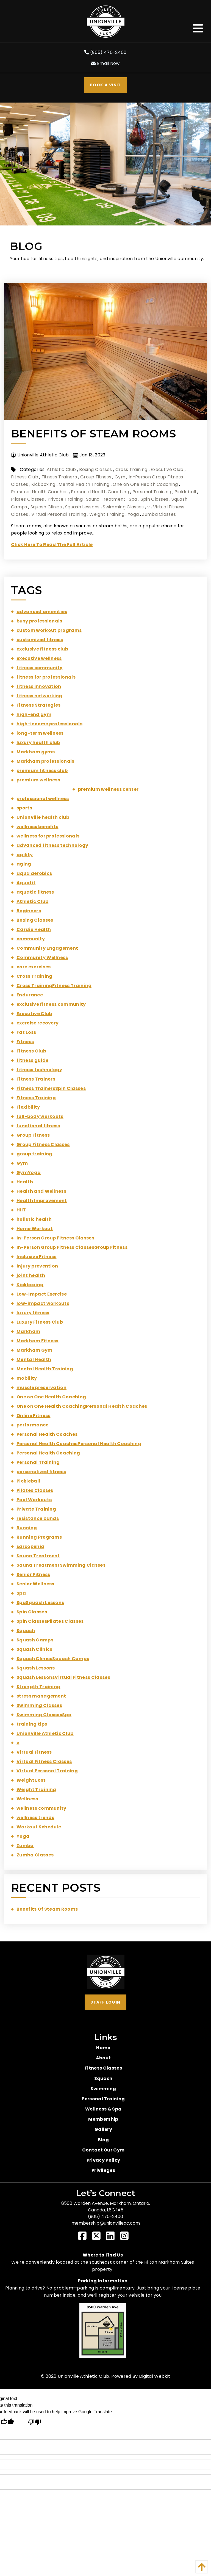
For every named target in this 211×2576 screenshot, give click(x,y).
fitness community (39, 668)
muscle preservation (41, 1387)
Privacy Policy (103, 2160)
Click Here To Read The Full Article (52, 544)
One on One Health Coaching (145, 484)
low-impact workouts (42, 1303)
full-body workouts (39, 1116)
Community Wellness (42, 957)
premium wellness (38, 780)
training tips (31, 1724)
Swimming (103, 2088)
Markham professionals (45, 761)
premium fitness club (42, 770)
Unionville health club (42, 817)
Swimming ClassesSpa (43, 1715)
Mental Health (33, 1359)
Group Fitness (95, 477)
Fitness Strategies (38, 705)
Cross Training (131, 469)
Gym (120, 477)
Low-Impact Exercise (41, 1294)
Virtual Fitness (34, 1752)
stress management (41, 1696)
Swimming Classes (123, 507)
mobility (26, 1378)
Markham (28, 1331)
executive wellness (39, 658)
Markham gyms (35, 752)
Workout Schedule (38, 1827)
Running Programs (39, 1537)
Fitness (25, 1041)
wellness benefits (37, 826)
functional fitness (38, 1126)
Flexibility (28, 1107)
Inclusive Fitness (36, 1256)
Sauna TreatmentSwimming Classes (61, 1565)
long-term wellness (40, 733)
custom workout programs (49, 630)
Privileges (103, 2170)
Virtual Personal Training (58, 514)
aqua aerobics (34, 873)
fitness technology (39, 1070)
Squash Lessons (82, 507)
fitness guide (32, 1060)
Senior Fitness (33, 1574)
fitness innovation (38, 686)
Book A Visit (105, 85)
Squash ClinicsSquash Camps (52, 1658)
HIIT (21, 1210)
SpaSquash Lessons (40, 1602)
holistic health (34, 1219)
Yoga (133, 514)
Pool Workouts (34, 1500)
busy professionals (39, 621)
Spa (133, 499)
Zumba (25, 1845)
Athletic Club (61, 469)
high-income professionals (49, 724)
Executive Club (167, 469)
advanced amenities (41, 611)
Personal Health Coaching (100, 492)
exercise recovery (37, 1023)
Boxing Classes (95, 469)
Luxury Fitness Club (39, 1322)
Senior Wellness (35, 1584)
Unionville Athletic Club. (84, 2376)
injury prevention (37, 1266)
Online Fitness (33, 1415)
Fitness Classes (103, 2068)
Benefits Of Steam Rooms (93, 433)
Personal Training (151, 492)
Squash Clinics (46, 507)
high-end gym (33, 714)
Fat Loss (26, 1032)
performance (32, 1425)
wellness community (41, 1808)
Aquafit (25, 883)
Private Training (65, 499)
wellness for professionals (47, 836)
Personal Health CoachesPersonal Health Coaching (78, 1443)
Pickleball (185, 492)
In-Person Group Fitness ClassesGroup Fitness (71, 1247)
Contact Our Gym (103, 2150)
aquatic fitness (35, 892)
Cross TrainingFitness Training (54, 985)
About (103, 2058)
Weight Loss (31, 1780)
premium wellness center (108, 789)
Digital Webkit (154, 2376)
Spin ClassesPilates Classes (50, 1621)
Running (26, 1528)
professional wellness (42, 798)
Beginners (28, 911)
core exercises (33, 967)
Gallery (103, 2129)
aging (23, 864)
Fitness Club (24, 477)
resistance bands (37, 1518)
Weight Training (106, 514)
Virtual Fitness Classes (44, 1761)
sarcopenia (30, 1546)
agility (24, 855)
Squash (25, 1630)
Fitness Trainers (59, 477)
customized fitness (39, 640)
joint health (30, 1275)
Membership (103, 2119)
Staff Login (105, 2002)
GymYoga (28, 1172)
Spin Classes (154, 499)
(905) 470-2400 (105, 52)
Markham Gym (34, 1350)
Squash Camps (34, 1640)
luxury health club (38, 742)
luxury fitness (32, 1313)
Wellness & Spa (103, 2109)
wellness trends (35, 1817)
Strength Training (38, 1687)
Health (24, 1182)
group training (34, 1154)
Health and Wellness (41, 1191)
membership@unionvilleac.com (105, 2223)
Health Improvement (41, 1200)
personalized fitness (41, 1472)
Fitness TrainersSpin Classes (51, 1088)
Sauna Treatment (106, 499)
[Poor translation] (34, 2422)
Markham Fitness (37, 1341)
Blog (103, 2140)
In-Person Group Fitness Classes (55, 1238)
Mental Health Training (84, 484)
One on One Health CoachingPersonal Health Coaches (81, 1406)
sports (24, 808)
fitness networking (39, 696)
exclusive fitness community (51, 1004)
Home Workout (34, 1228)
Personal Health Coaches (39, 492)
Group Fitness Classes (43, 1144)
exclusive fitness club (42, 649)
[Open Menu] (198, 28)
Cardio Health (33, 929)
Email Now (105, 63)
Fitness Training (36, 1098)
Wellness (27, 1799)
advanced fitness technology (52, 845)
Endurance (29, 995)
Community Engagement (47, 948)
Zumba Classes (159, 514)
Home (103, 2048)
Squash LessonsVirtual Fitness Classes (63, 1677)
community (30, 939)
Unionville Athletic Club (45, 1733)
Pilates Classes (27, 499)
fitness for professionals (46, 677)
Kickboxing (43, 484)
